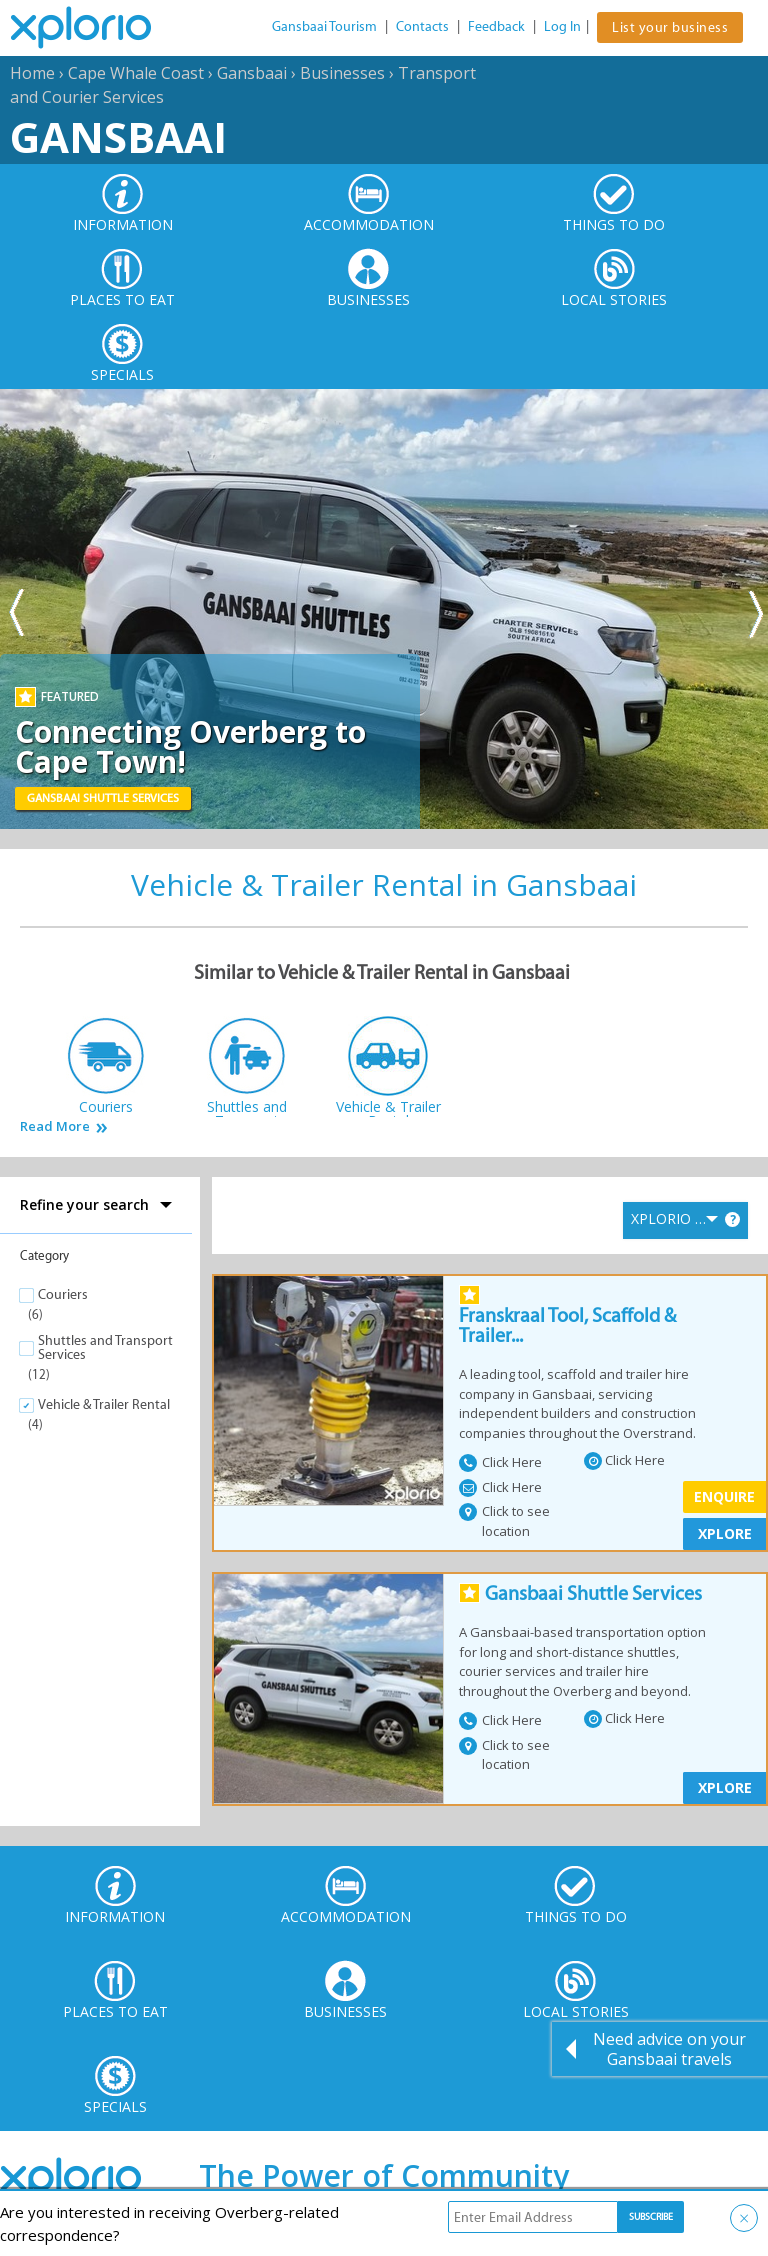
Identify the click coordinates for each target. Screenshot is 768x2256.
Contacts (422, 26)
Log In (562, 26)
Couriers (63, 1294)
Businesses (342, 73)
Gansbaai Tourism (324, 26)
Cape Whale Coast (136, 73)
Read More (55, 1126)
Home (32, 73)
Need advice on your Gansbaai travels (669, 2049)
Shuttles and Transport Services (105, 1347)
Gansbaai (252, 73)
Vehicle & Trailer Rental (104, 1404)
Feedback (496, 26)
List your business (670, 27)
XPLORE (725, 1533)
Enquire (724, 1496)
